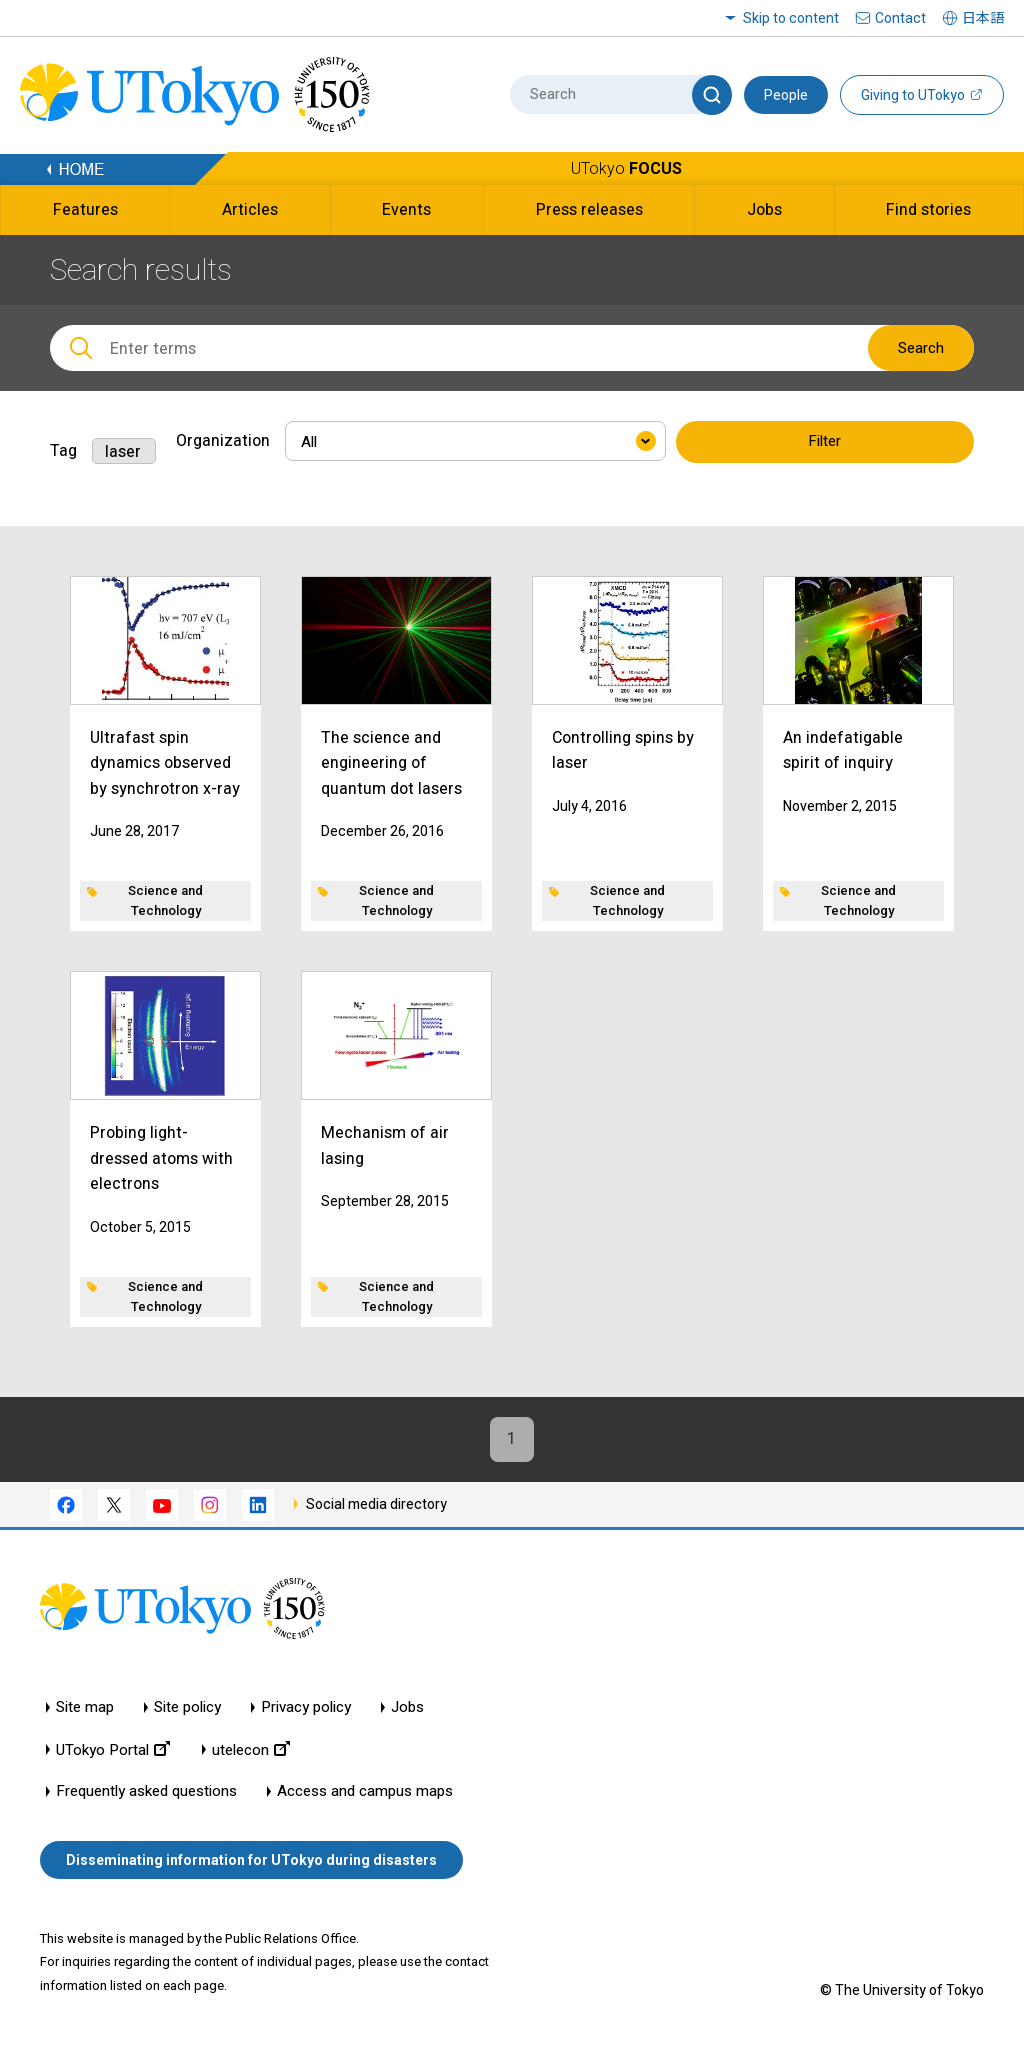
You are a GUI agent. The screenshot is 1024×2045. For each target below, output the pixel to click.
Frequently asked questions (146, 1792)
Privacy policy (306, 1708)
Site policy (187, 1708)
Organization (223, 440)
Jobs (407, 1708)
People (786, 95)
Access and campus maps (365, 1792)
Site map (85, 1708)
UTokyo (626, 168)
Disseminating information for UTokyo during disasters (251, 1860)
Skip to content (791, 18)
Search (921, 348)
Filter (824, 442)
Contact (900, 18)
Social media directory (376, 1504)
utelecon (251, 1750)
